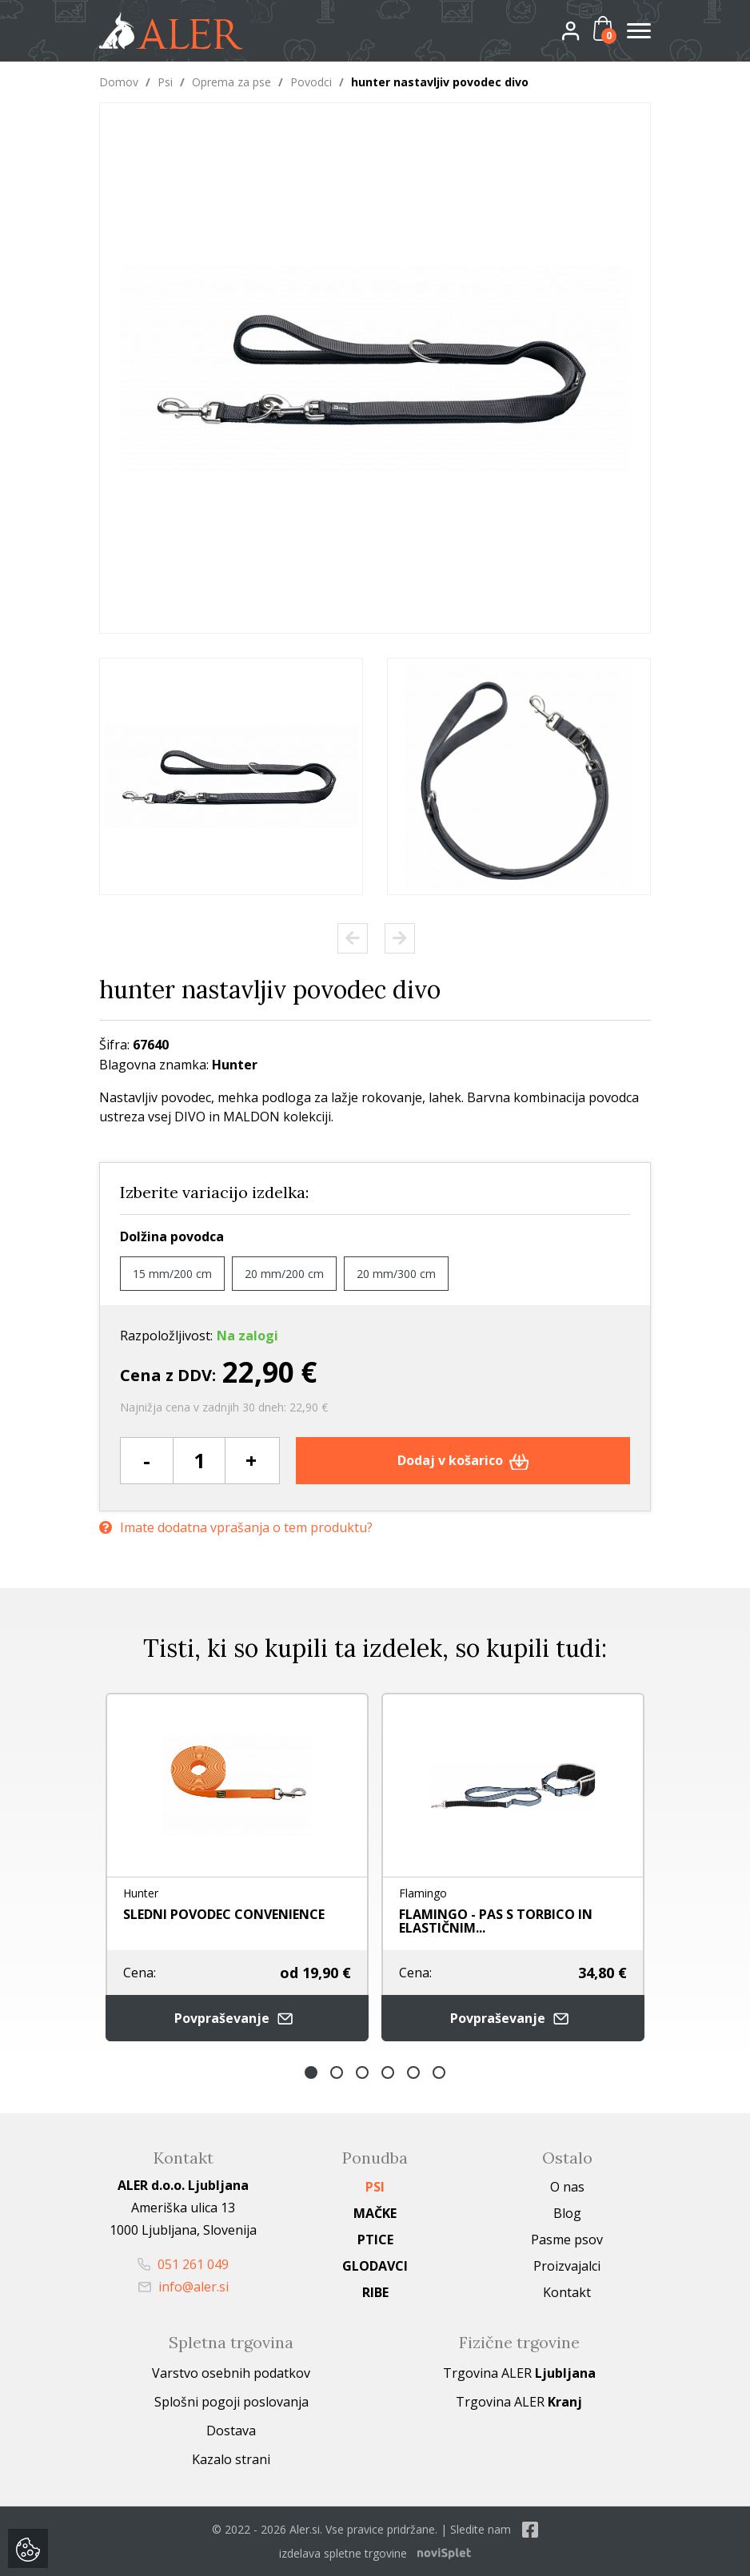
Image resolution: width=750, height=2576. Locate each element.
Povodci (311, 82)
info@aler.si (183, 2286)
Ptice (375, 2239)
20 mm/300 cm (396, 1273)
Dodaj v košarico (463, 1460)
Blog (567, 2213)
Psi (165, 82)
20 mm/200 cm (284, 1273)
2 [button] (336, 2072)
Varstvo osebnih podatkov (231, 2373)
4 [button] (387, 2072)
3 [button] (362, 2072)
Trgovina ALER (519, 2373)
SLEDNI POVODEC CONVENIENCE (224, 1914)
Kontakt (567, 2292)
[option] (231, 776)
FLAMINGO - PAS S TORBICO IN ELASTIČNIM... (495, 1921)
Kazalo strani (231, 2459)
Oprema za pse (231, 82)
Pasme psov (567, 2239)
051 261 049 (183, 2264)
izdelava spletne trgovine (343, 2553)
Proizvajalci (566, 2266)
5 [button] (413, 2072)
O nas (567, 2187)
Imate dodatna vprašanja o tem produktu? (236, 1527)
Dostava (231, 2430)
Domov (118, 82)
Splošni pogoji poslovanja (231, 2402)
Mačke (375, 2213)
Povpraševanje (237, 2018)
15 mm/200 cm (172, 1273)
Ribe (375, 2292)
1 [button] (311, 2072)
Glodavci (375, 2266)
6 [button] (439, 2072)
